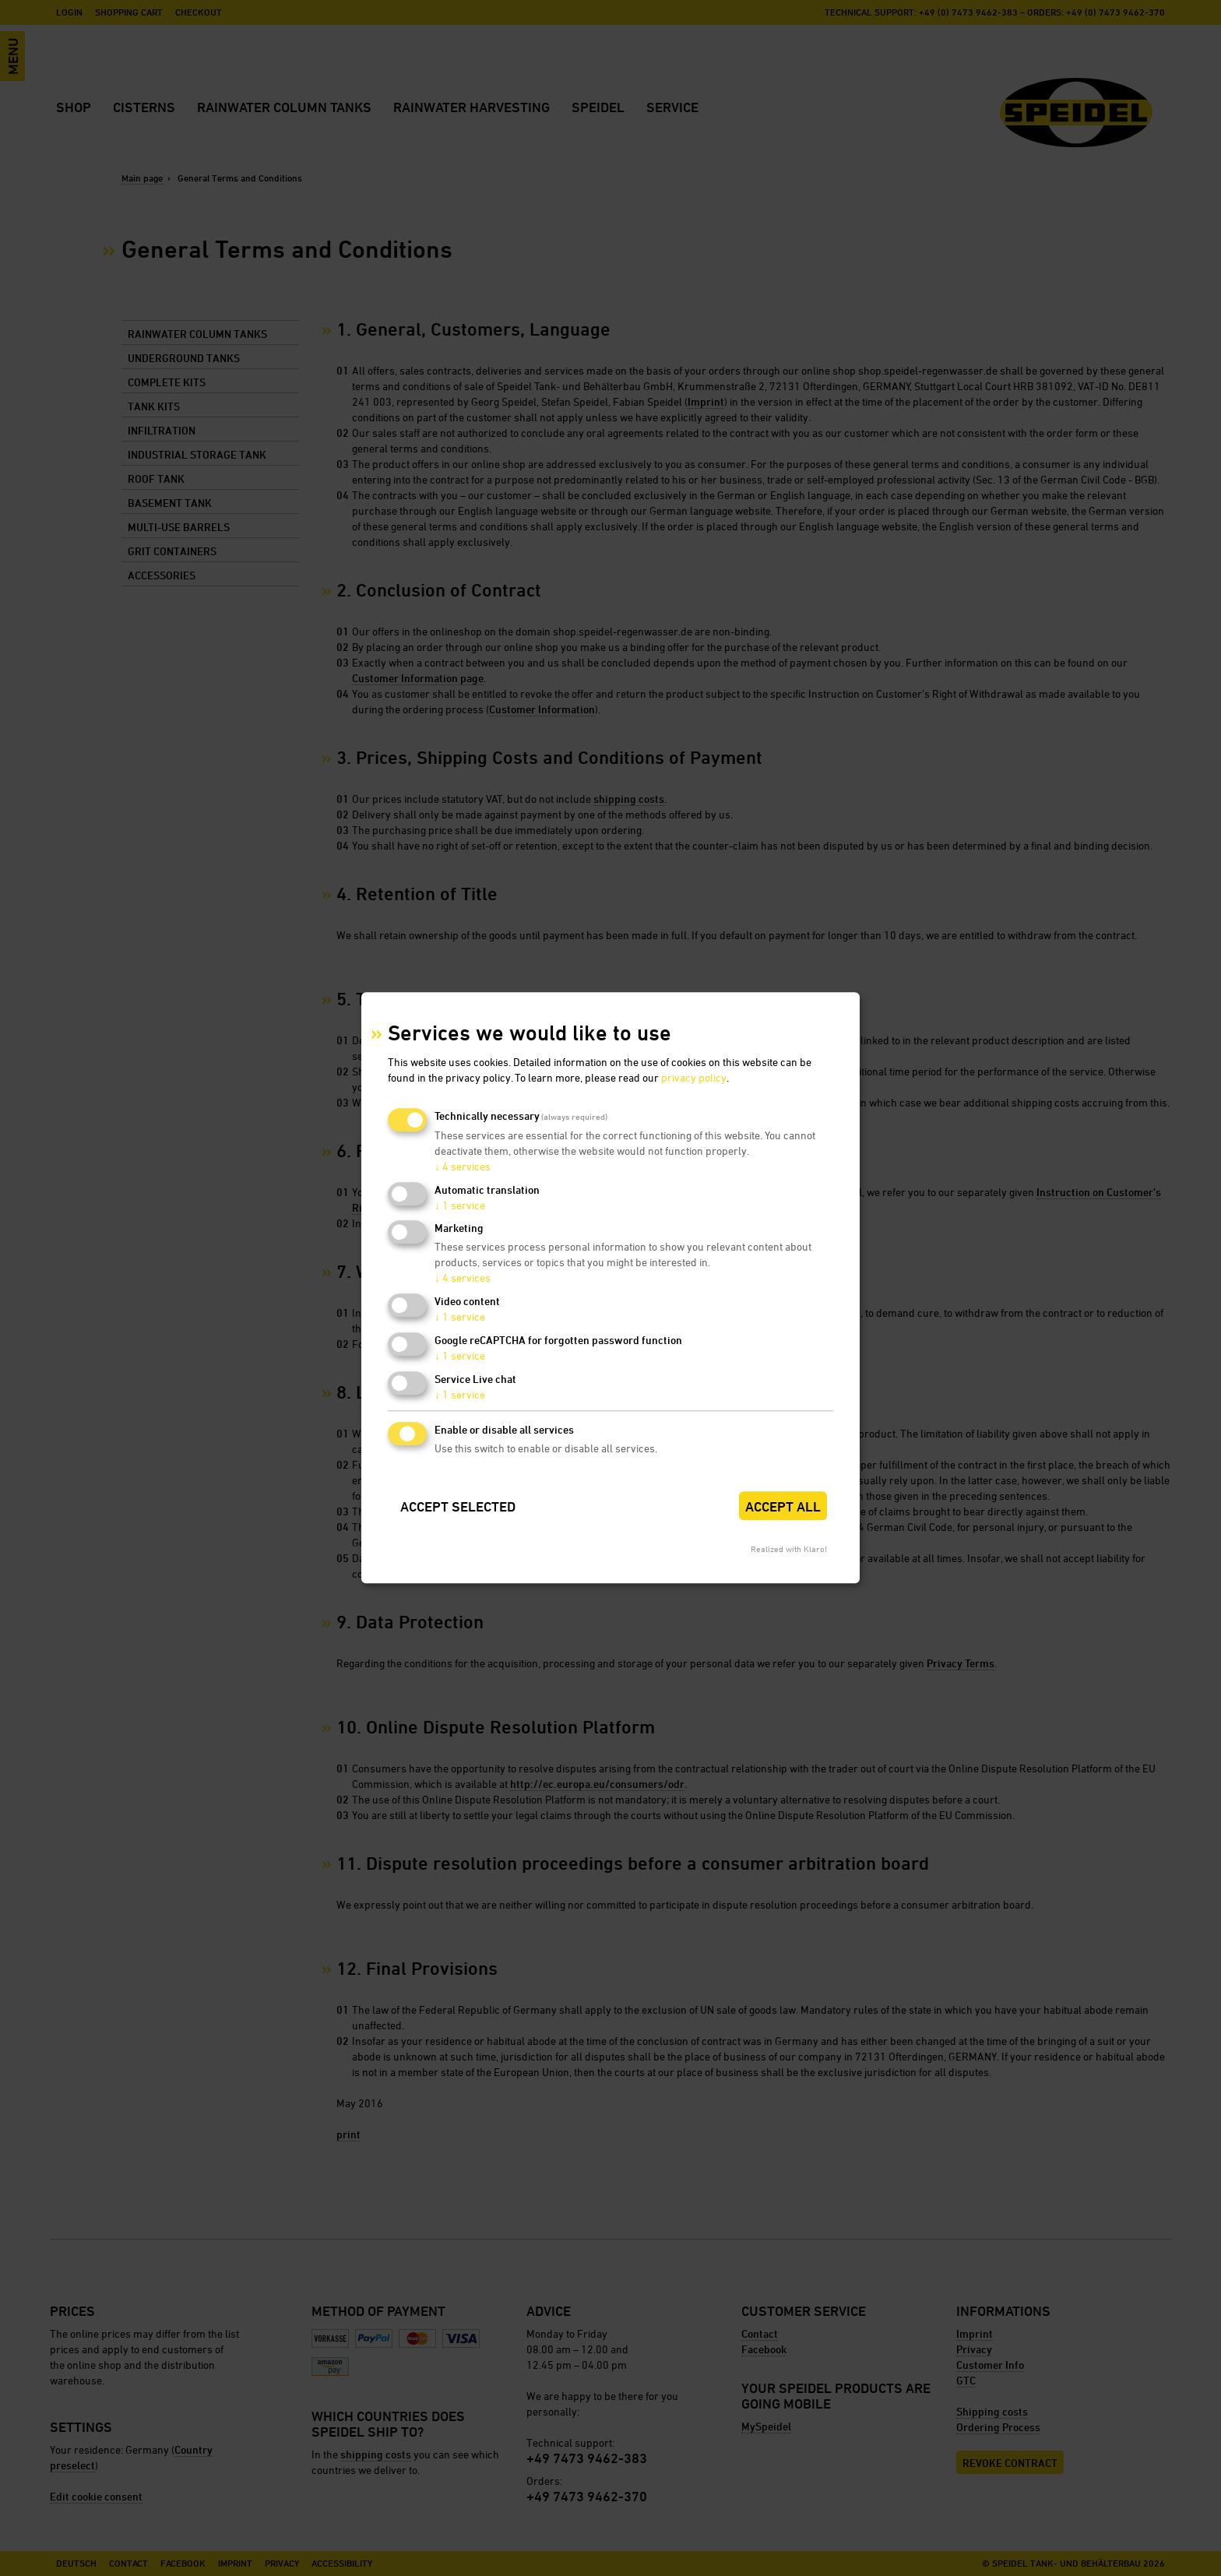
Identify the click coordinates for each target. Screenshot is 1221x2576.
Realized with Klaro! (789, 1549)
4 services (463, 1166)
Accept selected (457, 1506)
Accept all (783, 1506)
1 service (460, 1205)
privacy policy (694, 1077)
